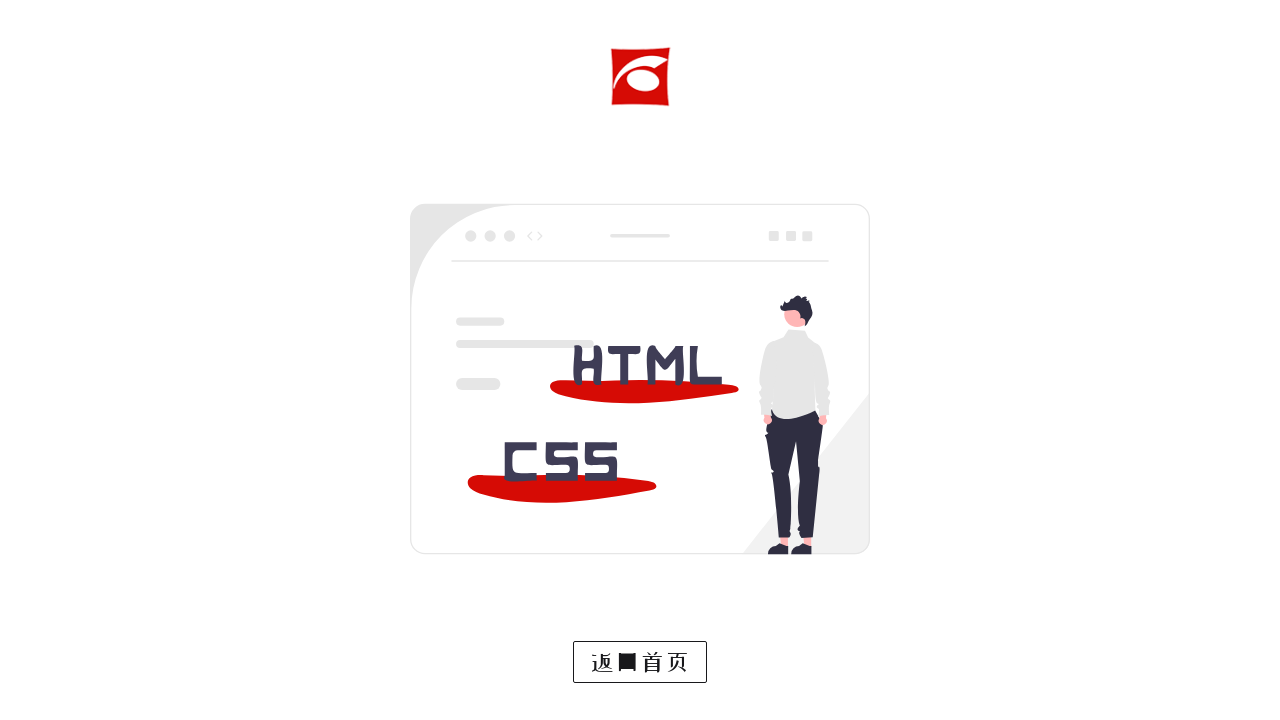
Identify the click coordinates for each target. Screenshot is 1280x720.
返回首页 (640, 662)
